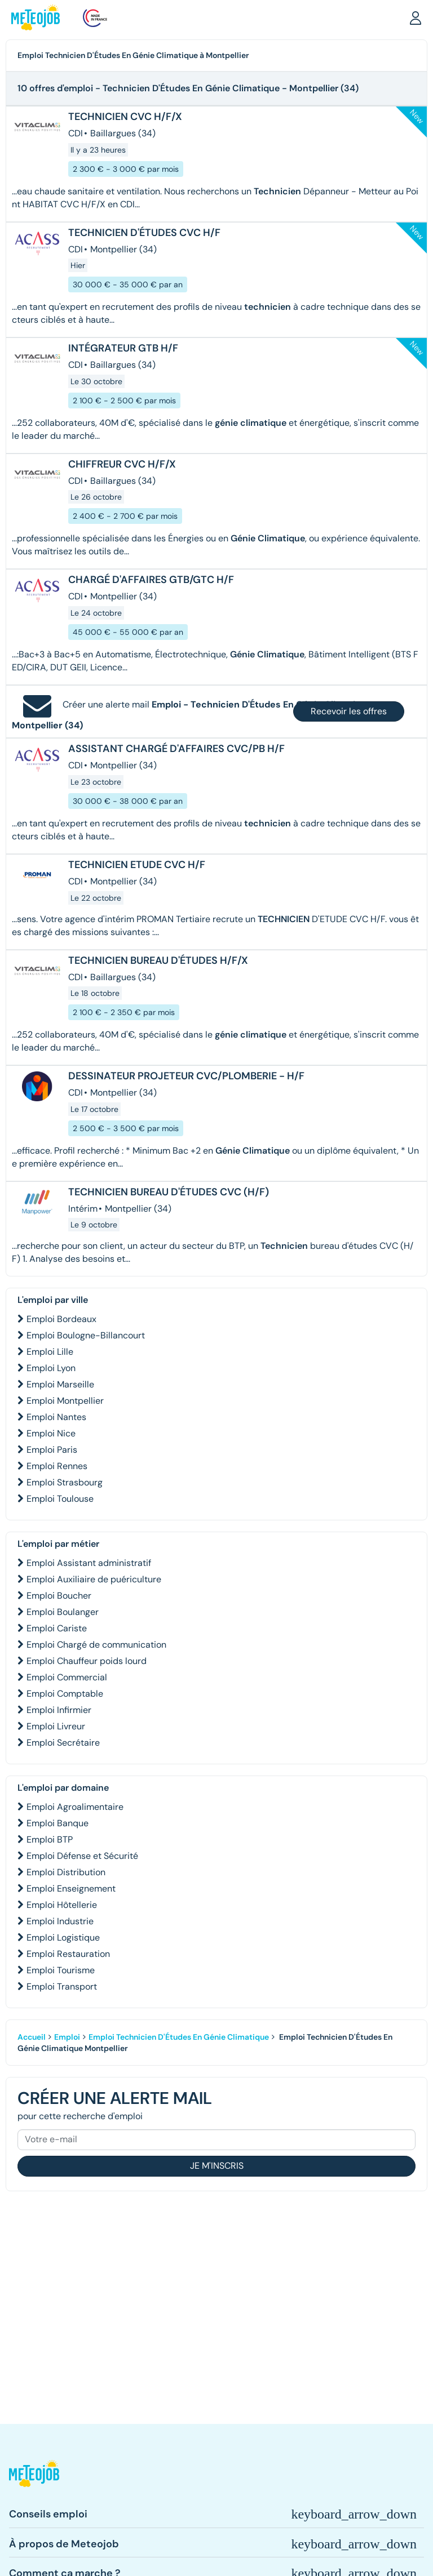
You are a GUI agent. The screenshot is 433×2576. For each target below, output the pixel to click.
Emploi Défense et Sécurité (82, 1856)
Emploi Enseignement (71, 1888)
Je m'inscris (217, 2166)
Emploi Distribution (65, 1872)
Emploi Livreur (55, 1726)
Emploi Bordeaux (61, 1319)
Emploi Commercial (66, 1677)
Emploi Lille (49, 1352)
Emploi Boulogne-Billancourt (85, 1335)
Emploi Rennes (56, 1466)
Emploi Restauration (68, 1954)
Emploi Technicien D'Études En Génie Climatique (179, 2037)
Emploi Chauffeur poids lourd (86, 1661)
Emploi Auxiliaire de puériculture (93, 1579)
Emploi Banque (57, 1823)
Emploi (67, 2037)
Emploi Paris (51, 1450)
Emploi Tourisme (60, 1970)
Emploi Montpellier (65, 1401)
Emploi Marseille (60, 1384)
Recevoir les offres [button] (349, 711)
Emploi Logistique (63, 1937)
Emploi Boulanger (62, 1612)
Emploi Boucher (58, 1595)
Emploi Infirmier (58, 1710)
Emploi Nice (51, 1433)
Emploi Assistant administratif (88, 1563)
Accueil (31, 2037)
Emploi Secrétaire (63, 1743)
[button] (415, 17)
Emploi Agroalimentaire (74, 1807)
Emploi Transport (61, 1986)
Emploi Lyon (51, 1368)
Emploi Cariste (56, 1628)
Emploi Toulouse (60, 1499)
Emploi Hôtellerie (61, 1905)
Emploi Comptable (64, 1693)
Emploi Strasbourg (64, 1482)
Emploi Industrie (60, 1921)
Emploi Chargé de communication (96, 1644)
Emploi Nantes (56, 1417)
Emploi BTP (49, 1839)
